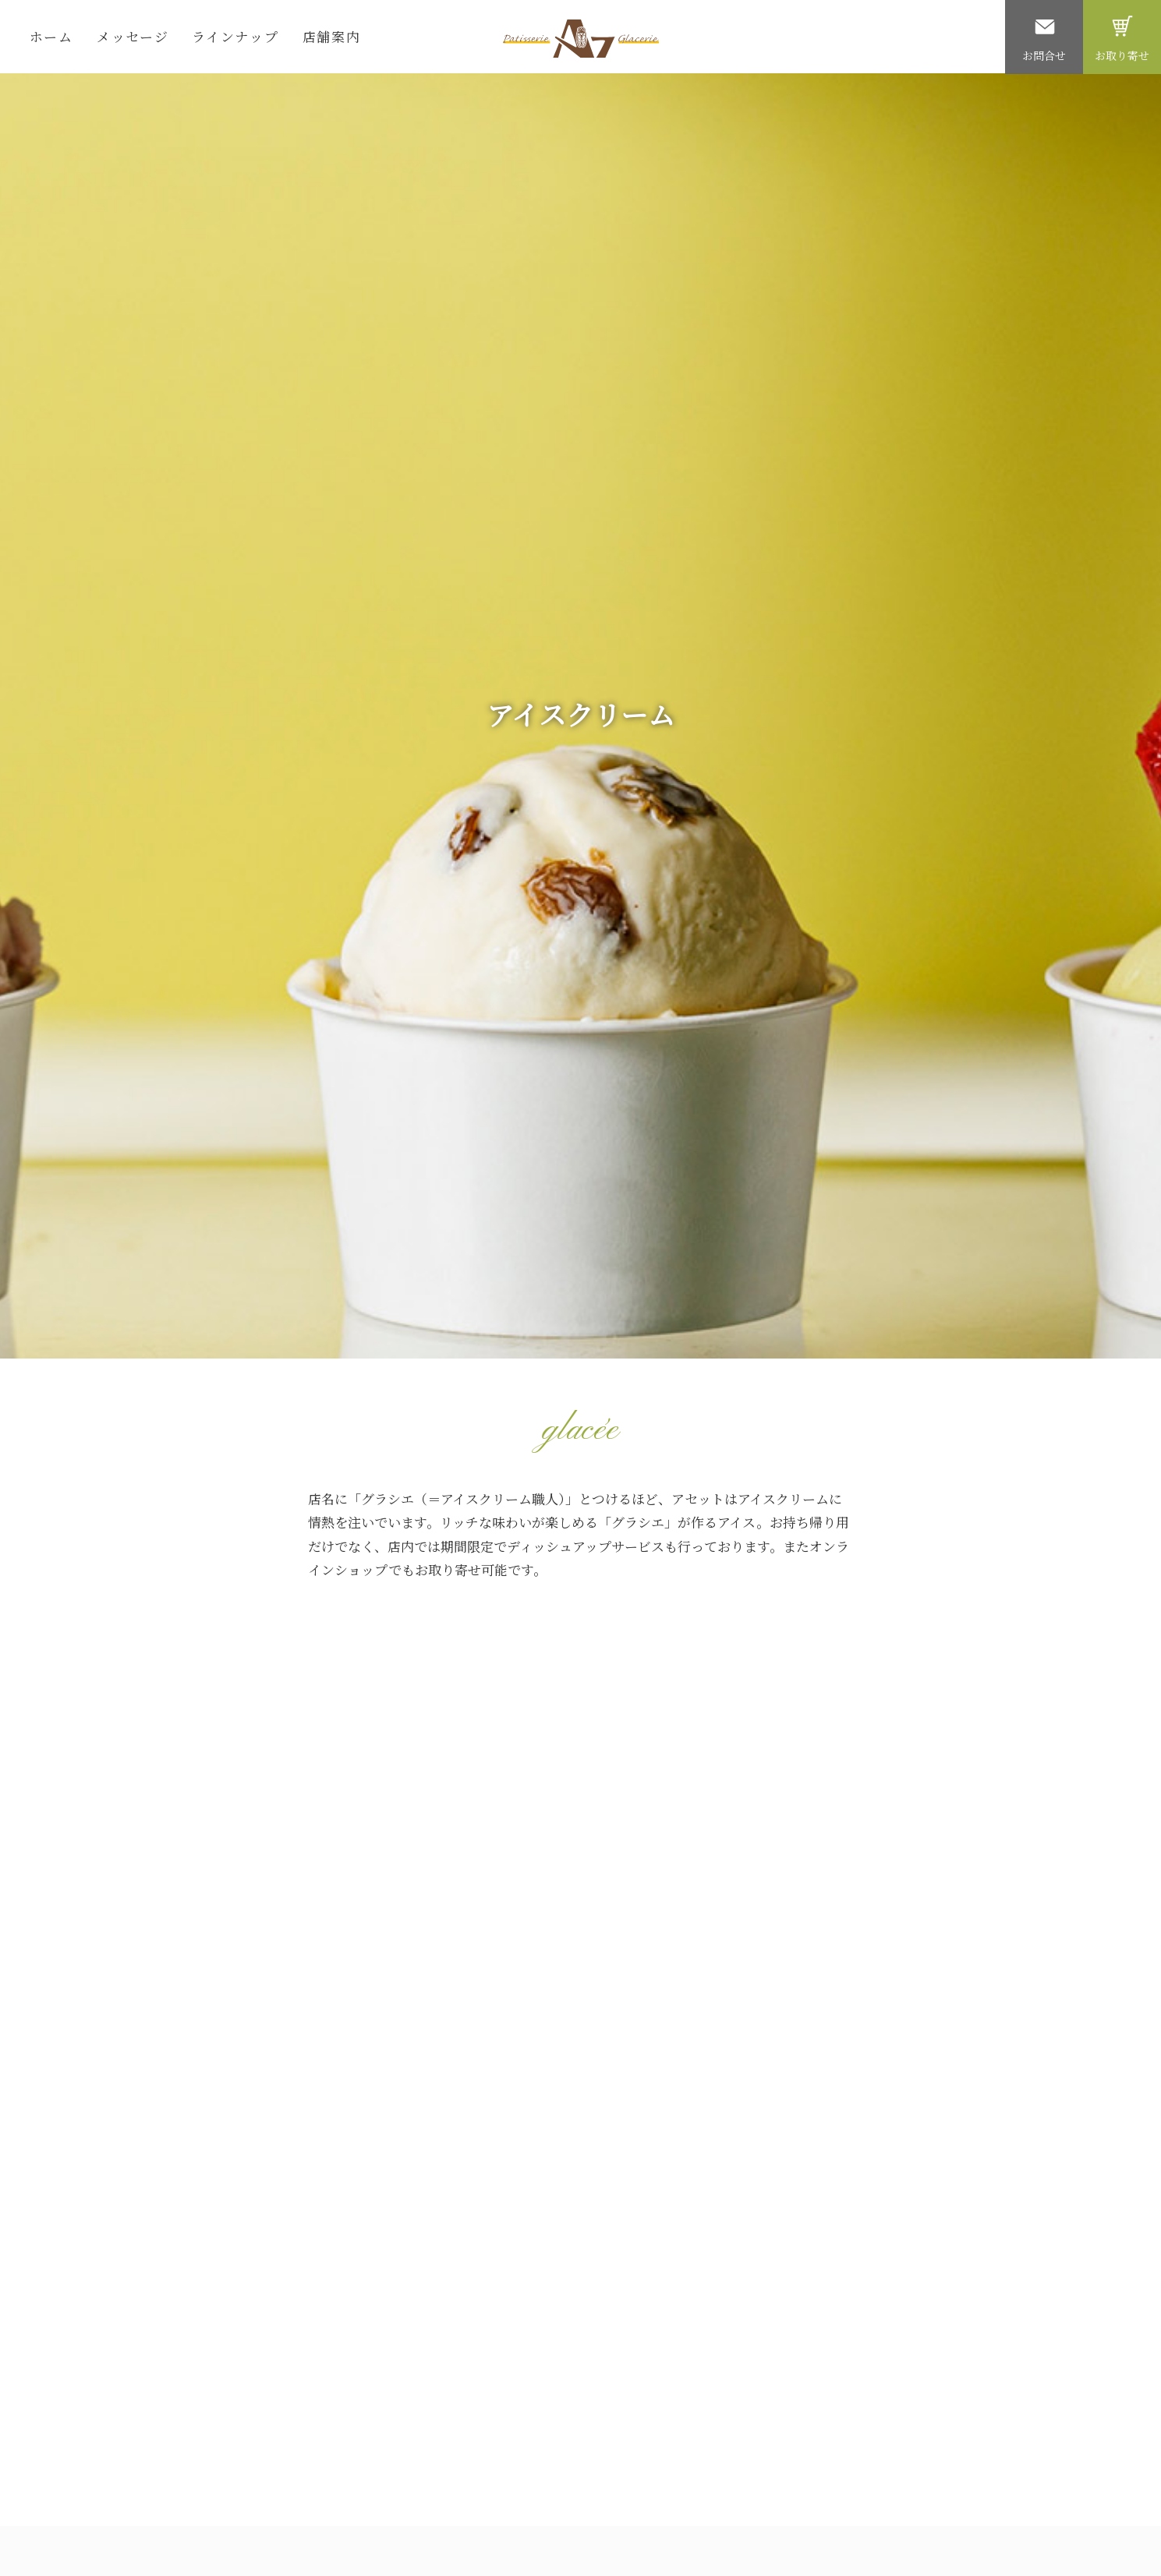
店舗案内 (332, 36)
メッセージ (133, 36)
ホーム (51, 36)
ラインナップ (235, 36)
